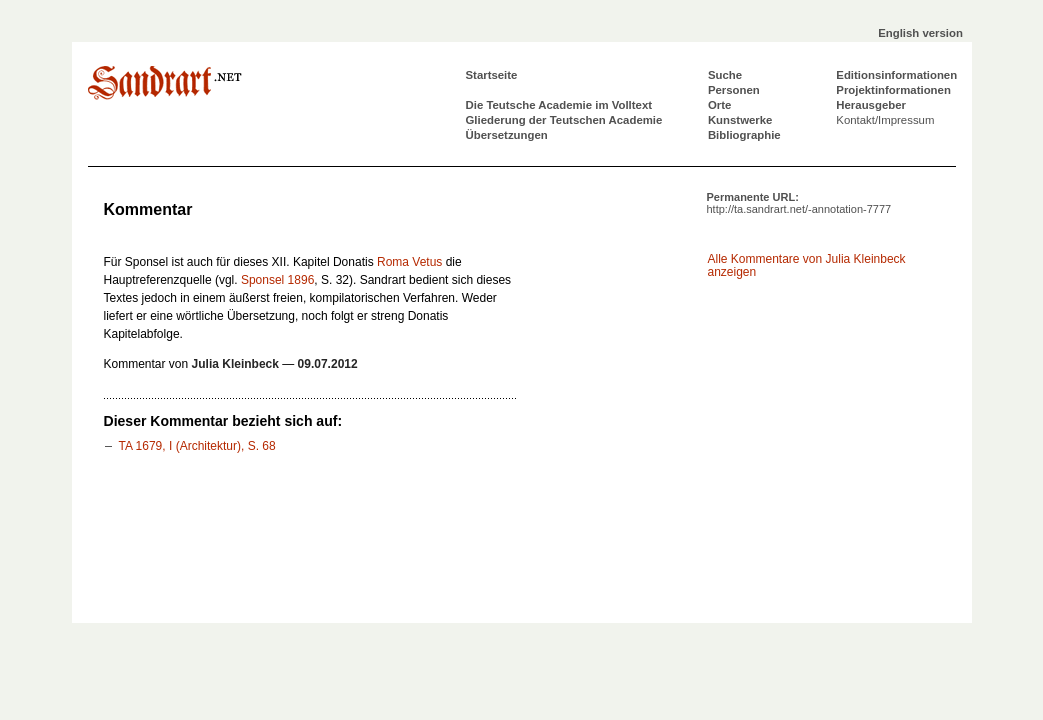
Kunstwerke (740, 120)
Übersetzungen (507, 135)
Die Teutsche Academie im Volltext (559, 105)
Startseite (492, 75)
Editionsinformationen (896, 75)
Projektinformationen (893, 90)
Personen (734, 90)
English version (920, 33)
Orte (719, 105)
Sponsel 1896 (277, 280)
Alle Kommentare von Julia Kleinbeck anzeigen (807, 265)
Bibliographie (744, 135)
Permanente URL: (799, 203)
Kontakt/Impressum (885, 120)
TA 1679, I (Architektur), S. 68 (196, 446)
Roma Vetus (409, 262)
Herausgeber (871, 105)
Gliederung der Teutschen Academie (564, 120)
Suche (725, 75)
